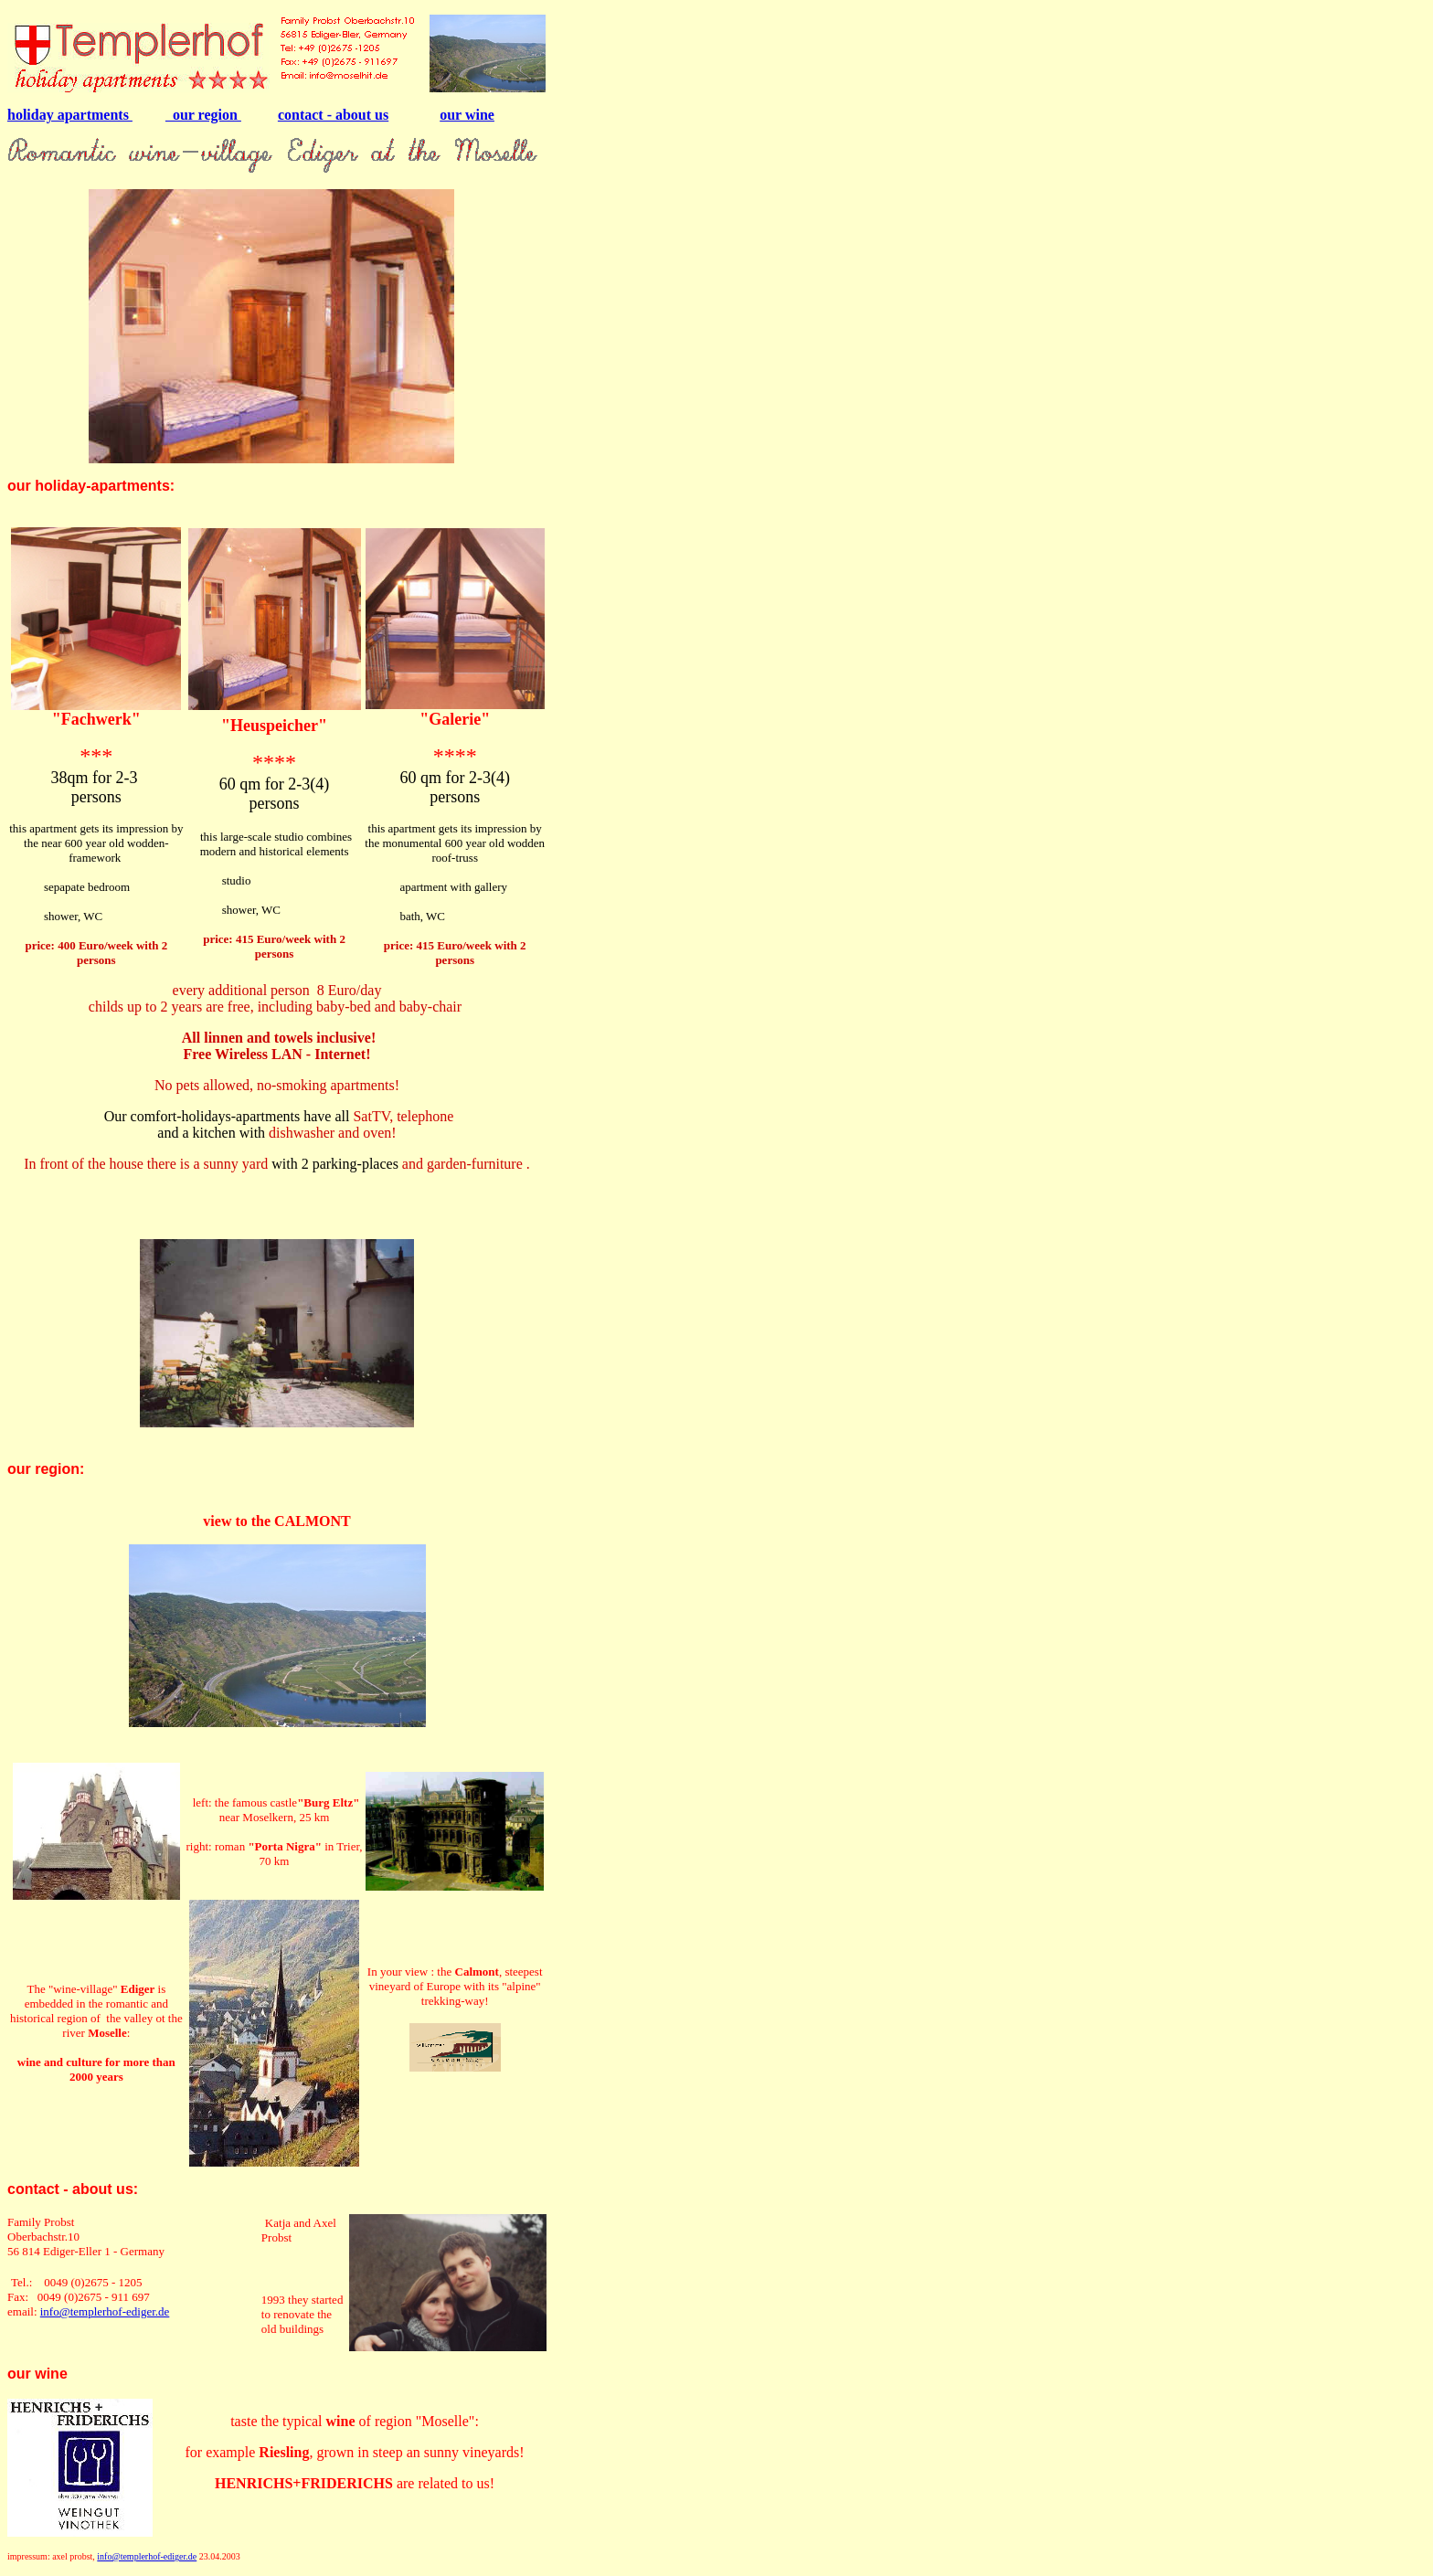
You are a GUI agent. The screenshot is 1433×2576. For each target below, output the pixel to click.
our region (203, 114)
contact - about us (333, 114)
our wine (467, 114)
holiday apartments (70, 114)
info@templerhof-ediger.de (105, 2311)
